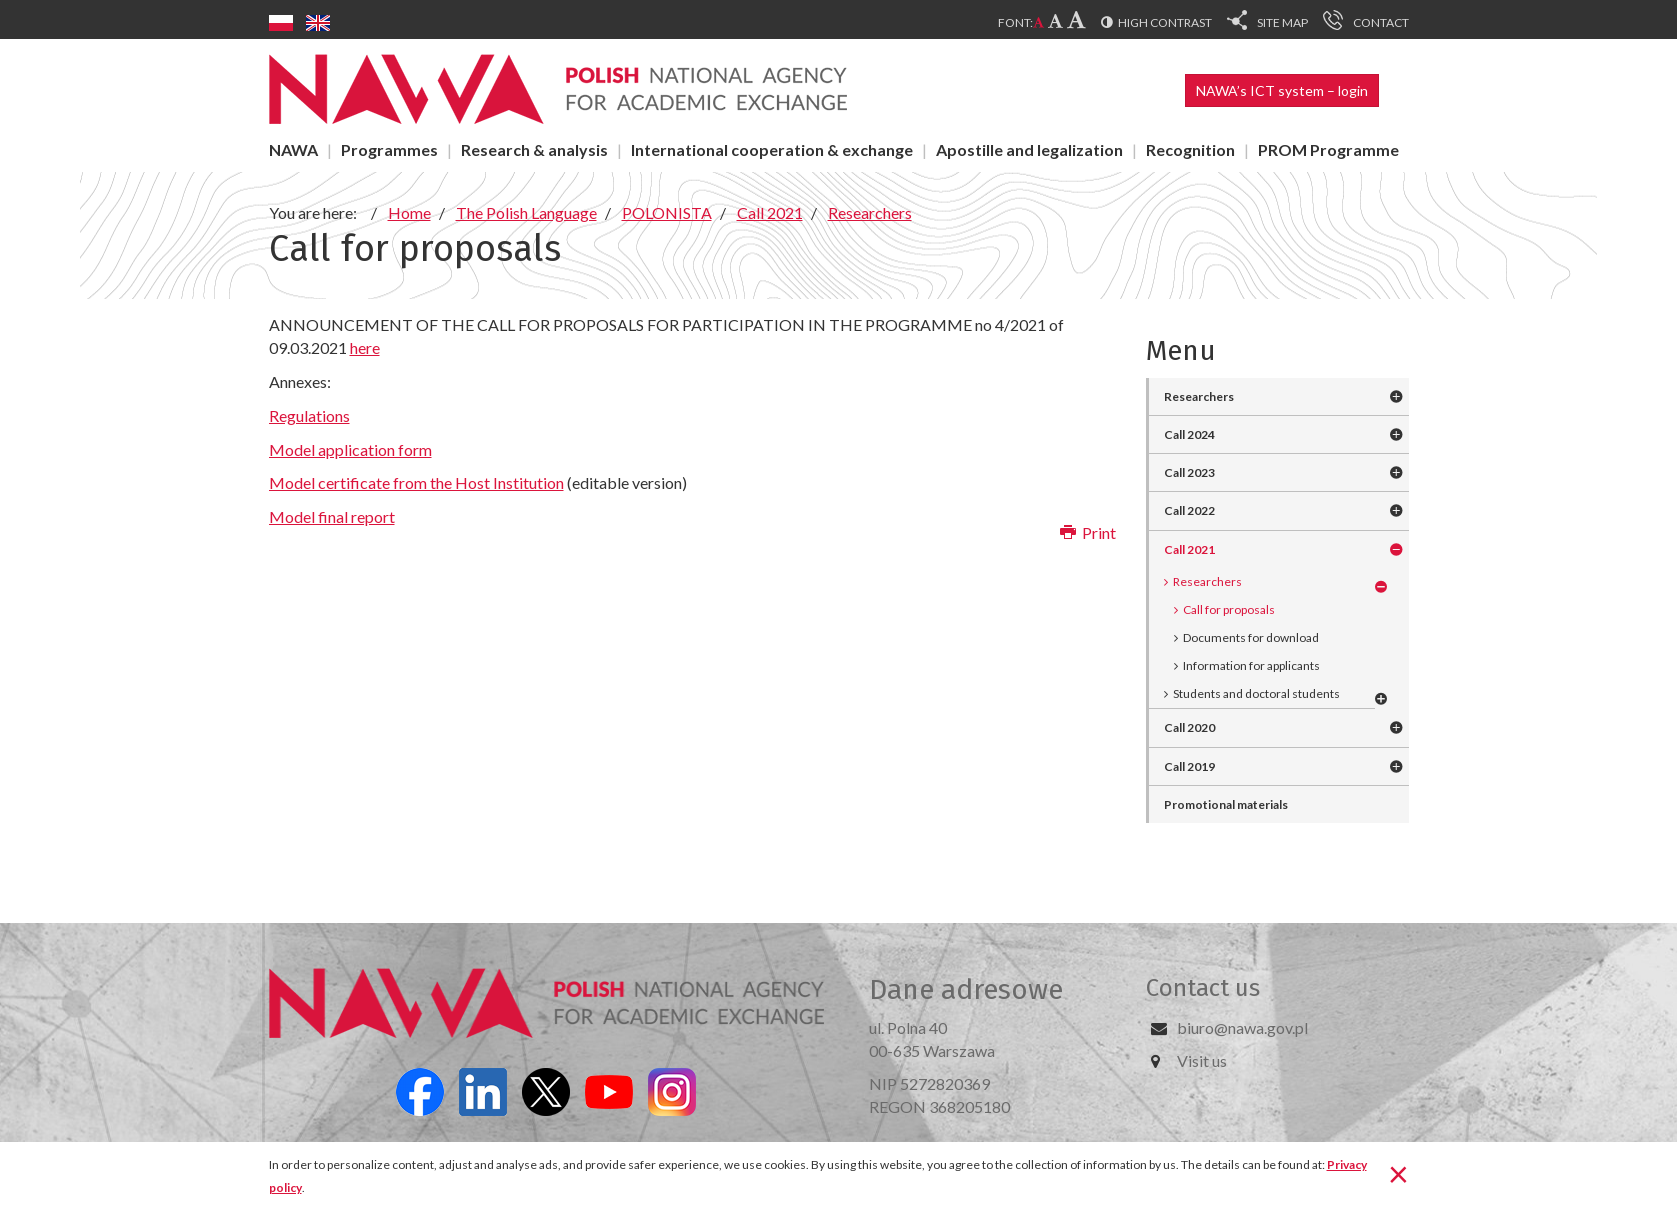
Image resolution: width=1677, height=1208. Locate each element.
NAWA (293, 149)
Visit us (1202, 1060)
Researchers (1199, 396)
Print (1088, 532)
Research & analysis (534, 149)
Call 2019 (1189, 766)
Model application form (350, 449)
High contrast (1165, 22)
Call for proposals (1229, 609)
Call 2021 (1189, 549)
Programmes (389, 149)
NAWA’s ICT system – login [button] (1282, 90)
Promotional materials (1226, 804)
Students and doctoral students (1256, 693)
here (365, 347)
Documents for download (1251, 637)
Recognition (1190, 149)
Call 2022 (1189, 510)
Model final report (332, 516)
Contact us (1203, 988)
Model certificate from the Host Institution (416, 482)
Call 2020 (1189, 727)
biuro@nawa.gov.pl (1242, 1027)
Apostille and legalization (1029, 149)
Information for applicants (1251, 665)
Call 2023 (1189, 472)
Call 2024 (1189, 434)
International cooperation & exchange (772, 149)
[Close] (1398, 1173)
